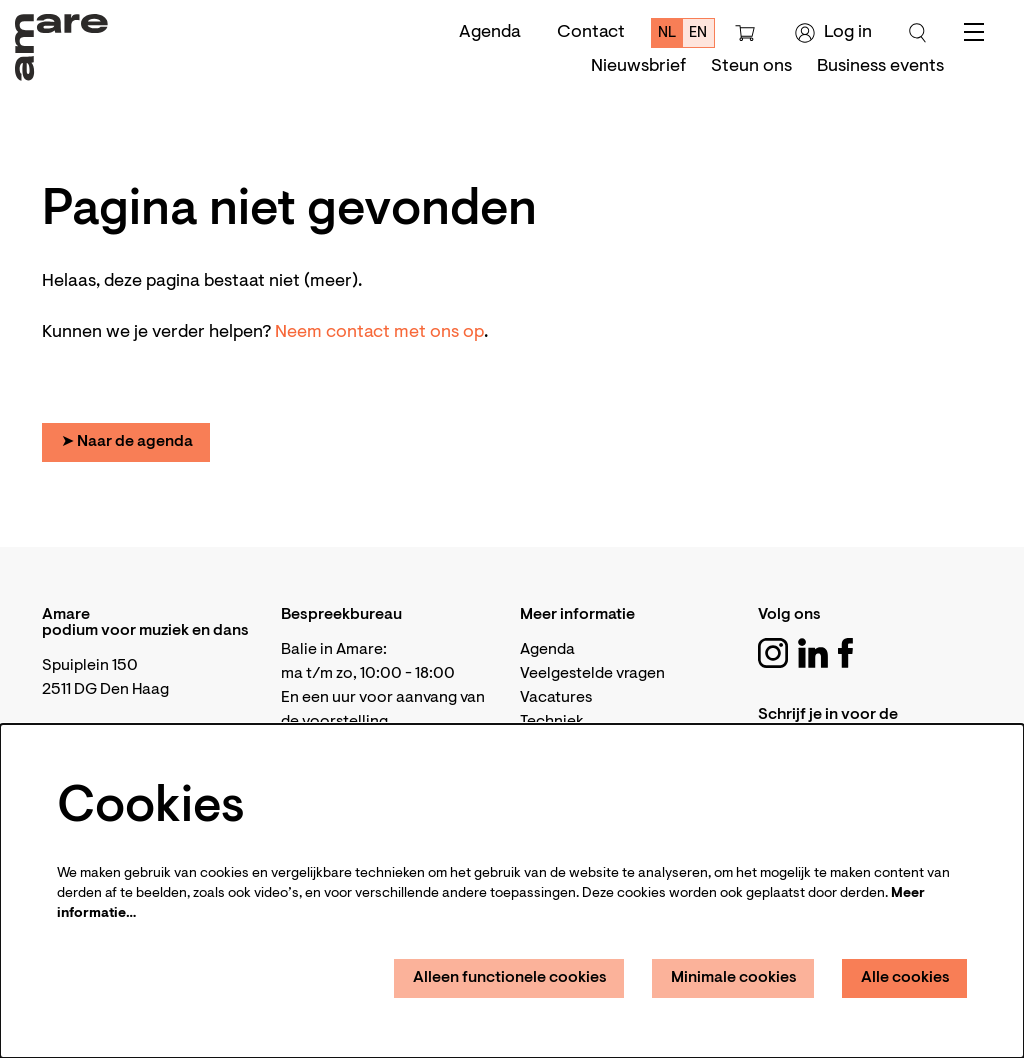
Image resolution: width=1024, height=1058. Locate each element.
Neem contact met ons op (379, 333)
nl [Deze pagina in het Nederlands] (667, 33)
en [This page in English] (698, 33)
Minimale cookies (734, 978)
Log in (833, 33)
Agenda (490, 33)
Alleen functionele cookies (510, 978)
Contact (591, 33)
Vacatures (556, 698)
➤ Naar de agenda (127, 442)
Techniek (552, 722)
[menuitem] (638, 67)
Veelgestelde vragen (592, 674)
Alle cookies (905, 978)
